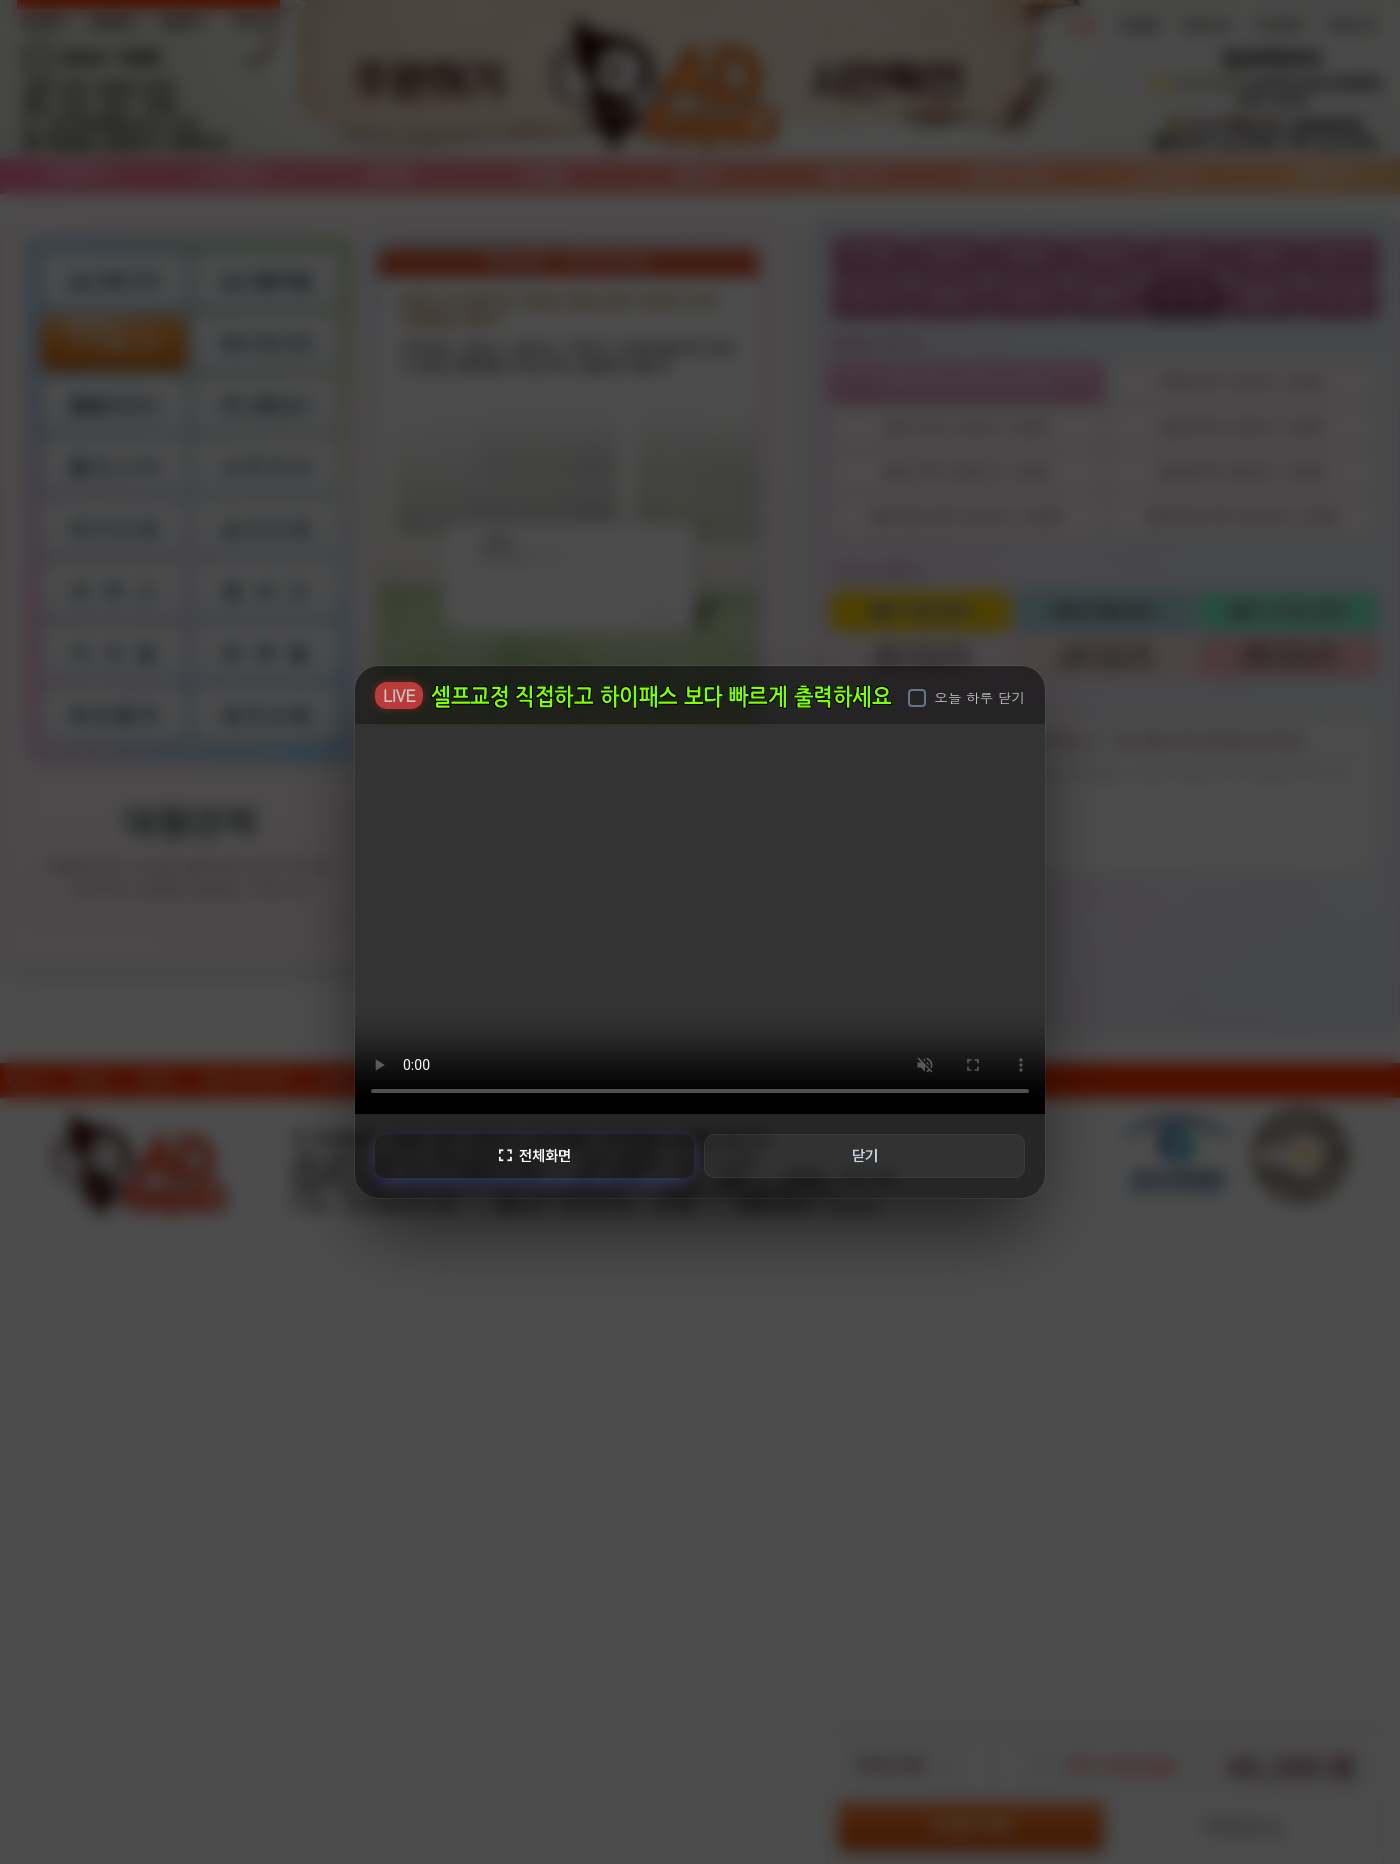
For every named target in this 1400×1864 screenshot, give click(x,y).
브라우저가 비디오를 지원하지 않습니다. (699, 917)
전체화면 (533, 1155)
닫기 (866, 1155)
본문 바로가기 (0, 0)
